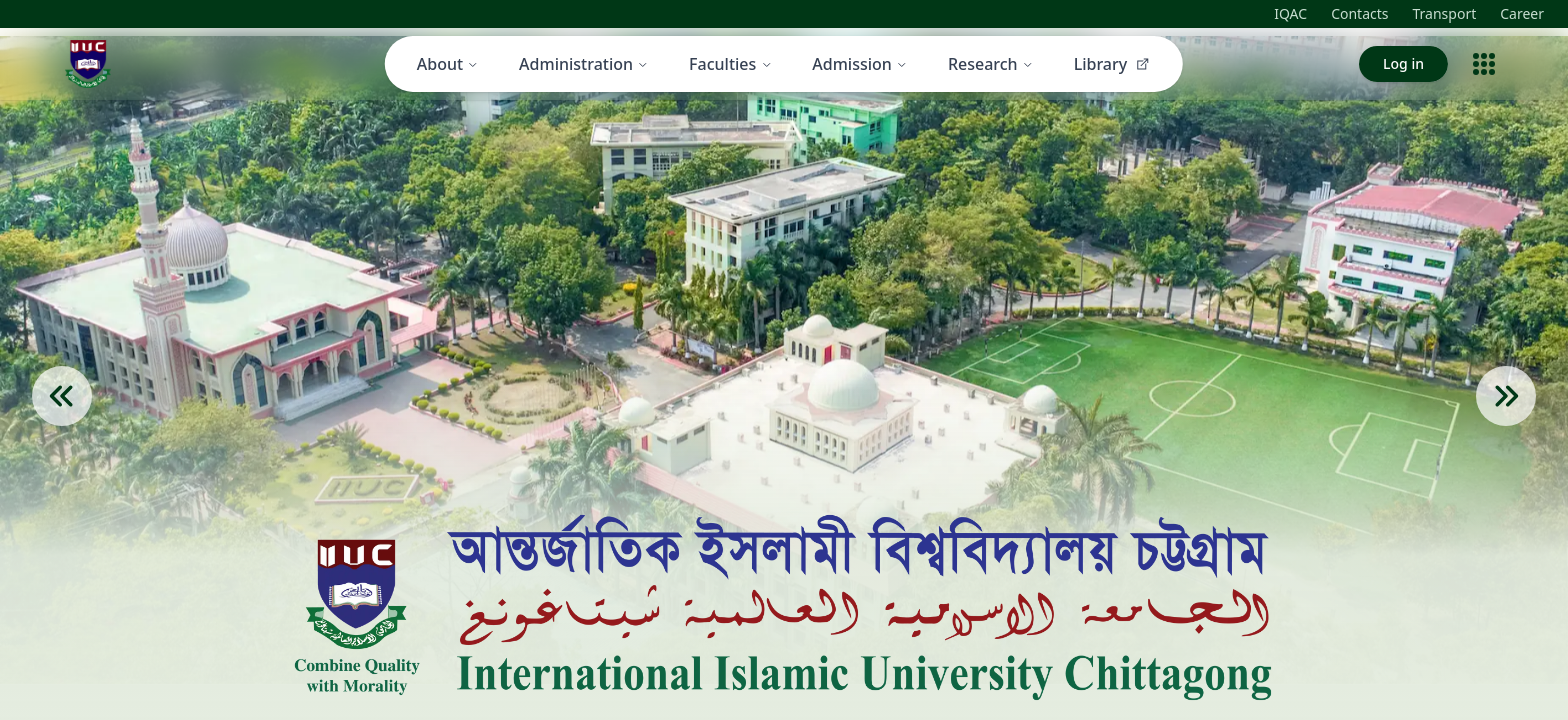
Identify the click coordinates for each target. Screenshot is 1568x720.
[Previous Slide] (62, 426)
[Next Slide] (1506, 426)
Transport (1445, 13)
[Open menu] (1484, 64)
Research (991, 64)
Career (1522, 13)
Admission (860, 64)
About (448, 64)
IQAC (1290, 13)
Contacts (1359, 13)
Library (1113, 64)
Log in (1403, 63)
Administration (584, 64)
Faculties (730, 64)
